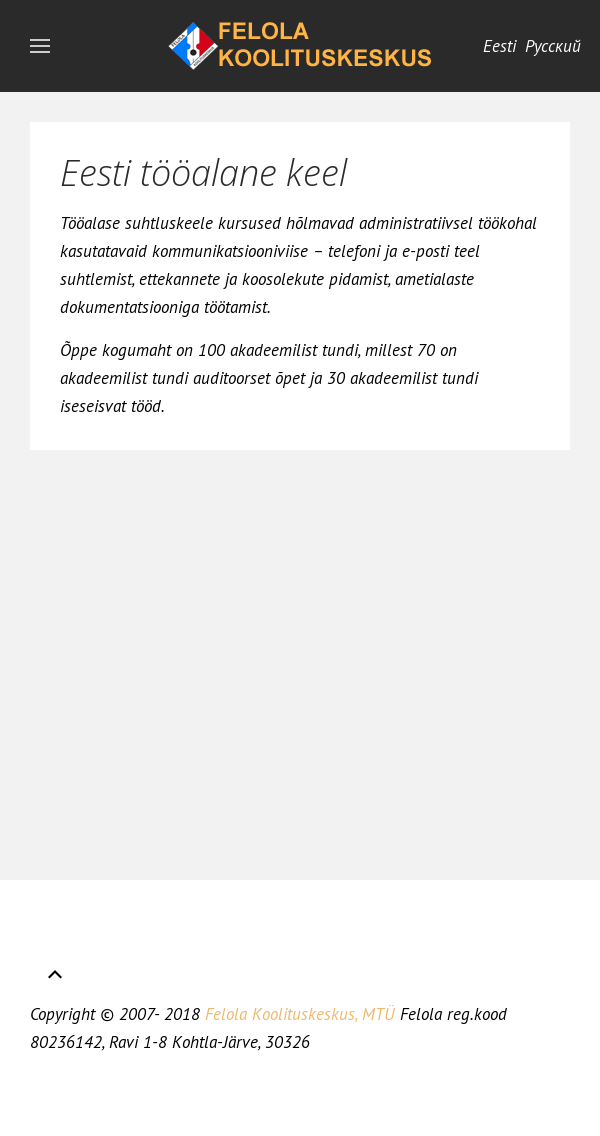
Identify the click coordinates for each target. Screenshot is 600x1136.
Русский (553, 46)
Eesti (502, 46)
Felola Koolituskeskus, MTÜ (300, 1014)
